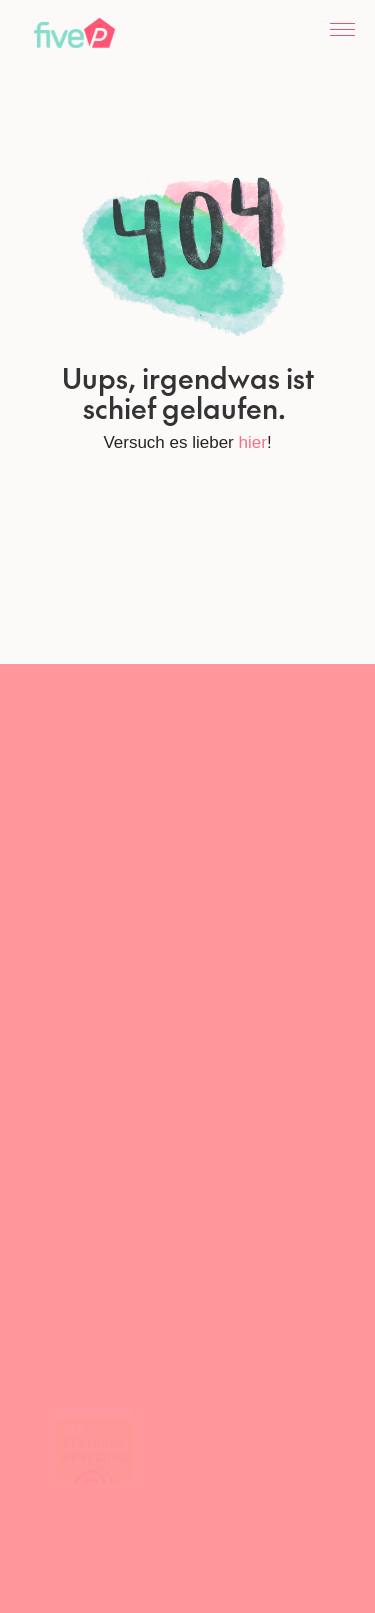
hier (253, 442)
